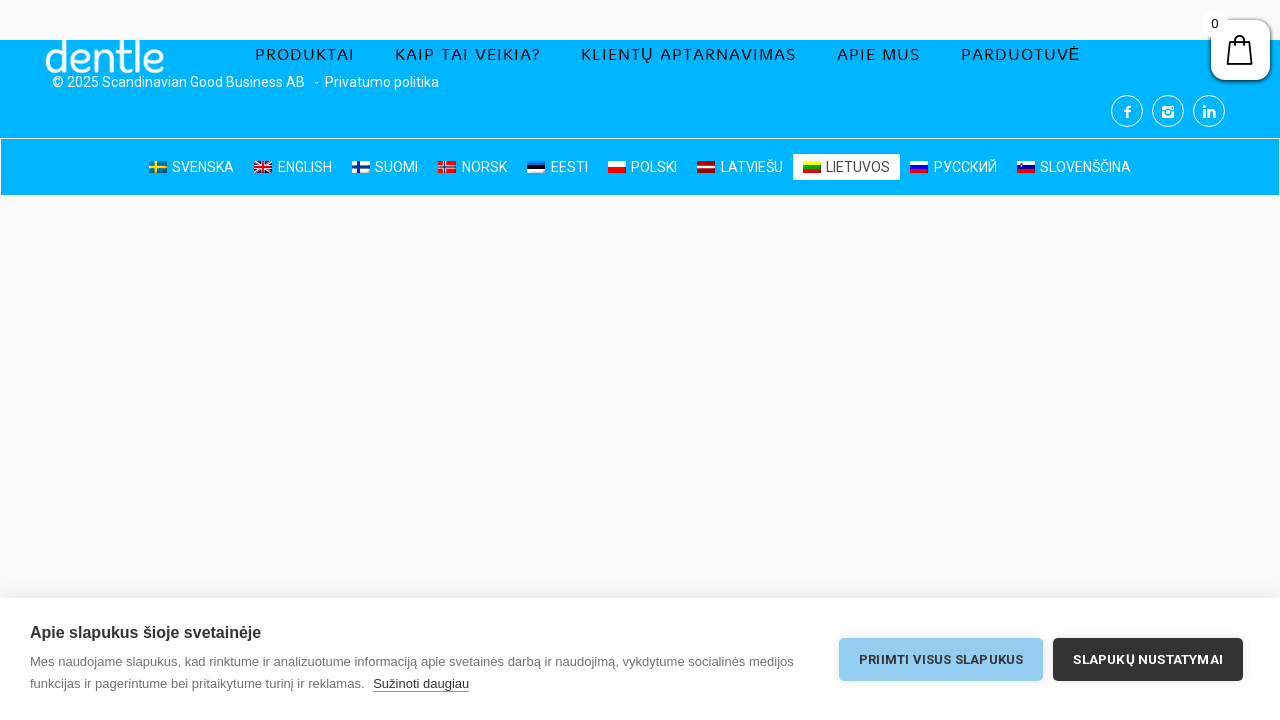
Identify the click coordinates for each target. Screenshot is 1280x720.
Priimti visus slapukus (941, 659)
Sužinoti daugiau (421, 683)
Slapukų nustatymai (1148, 659)
